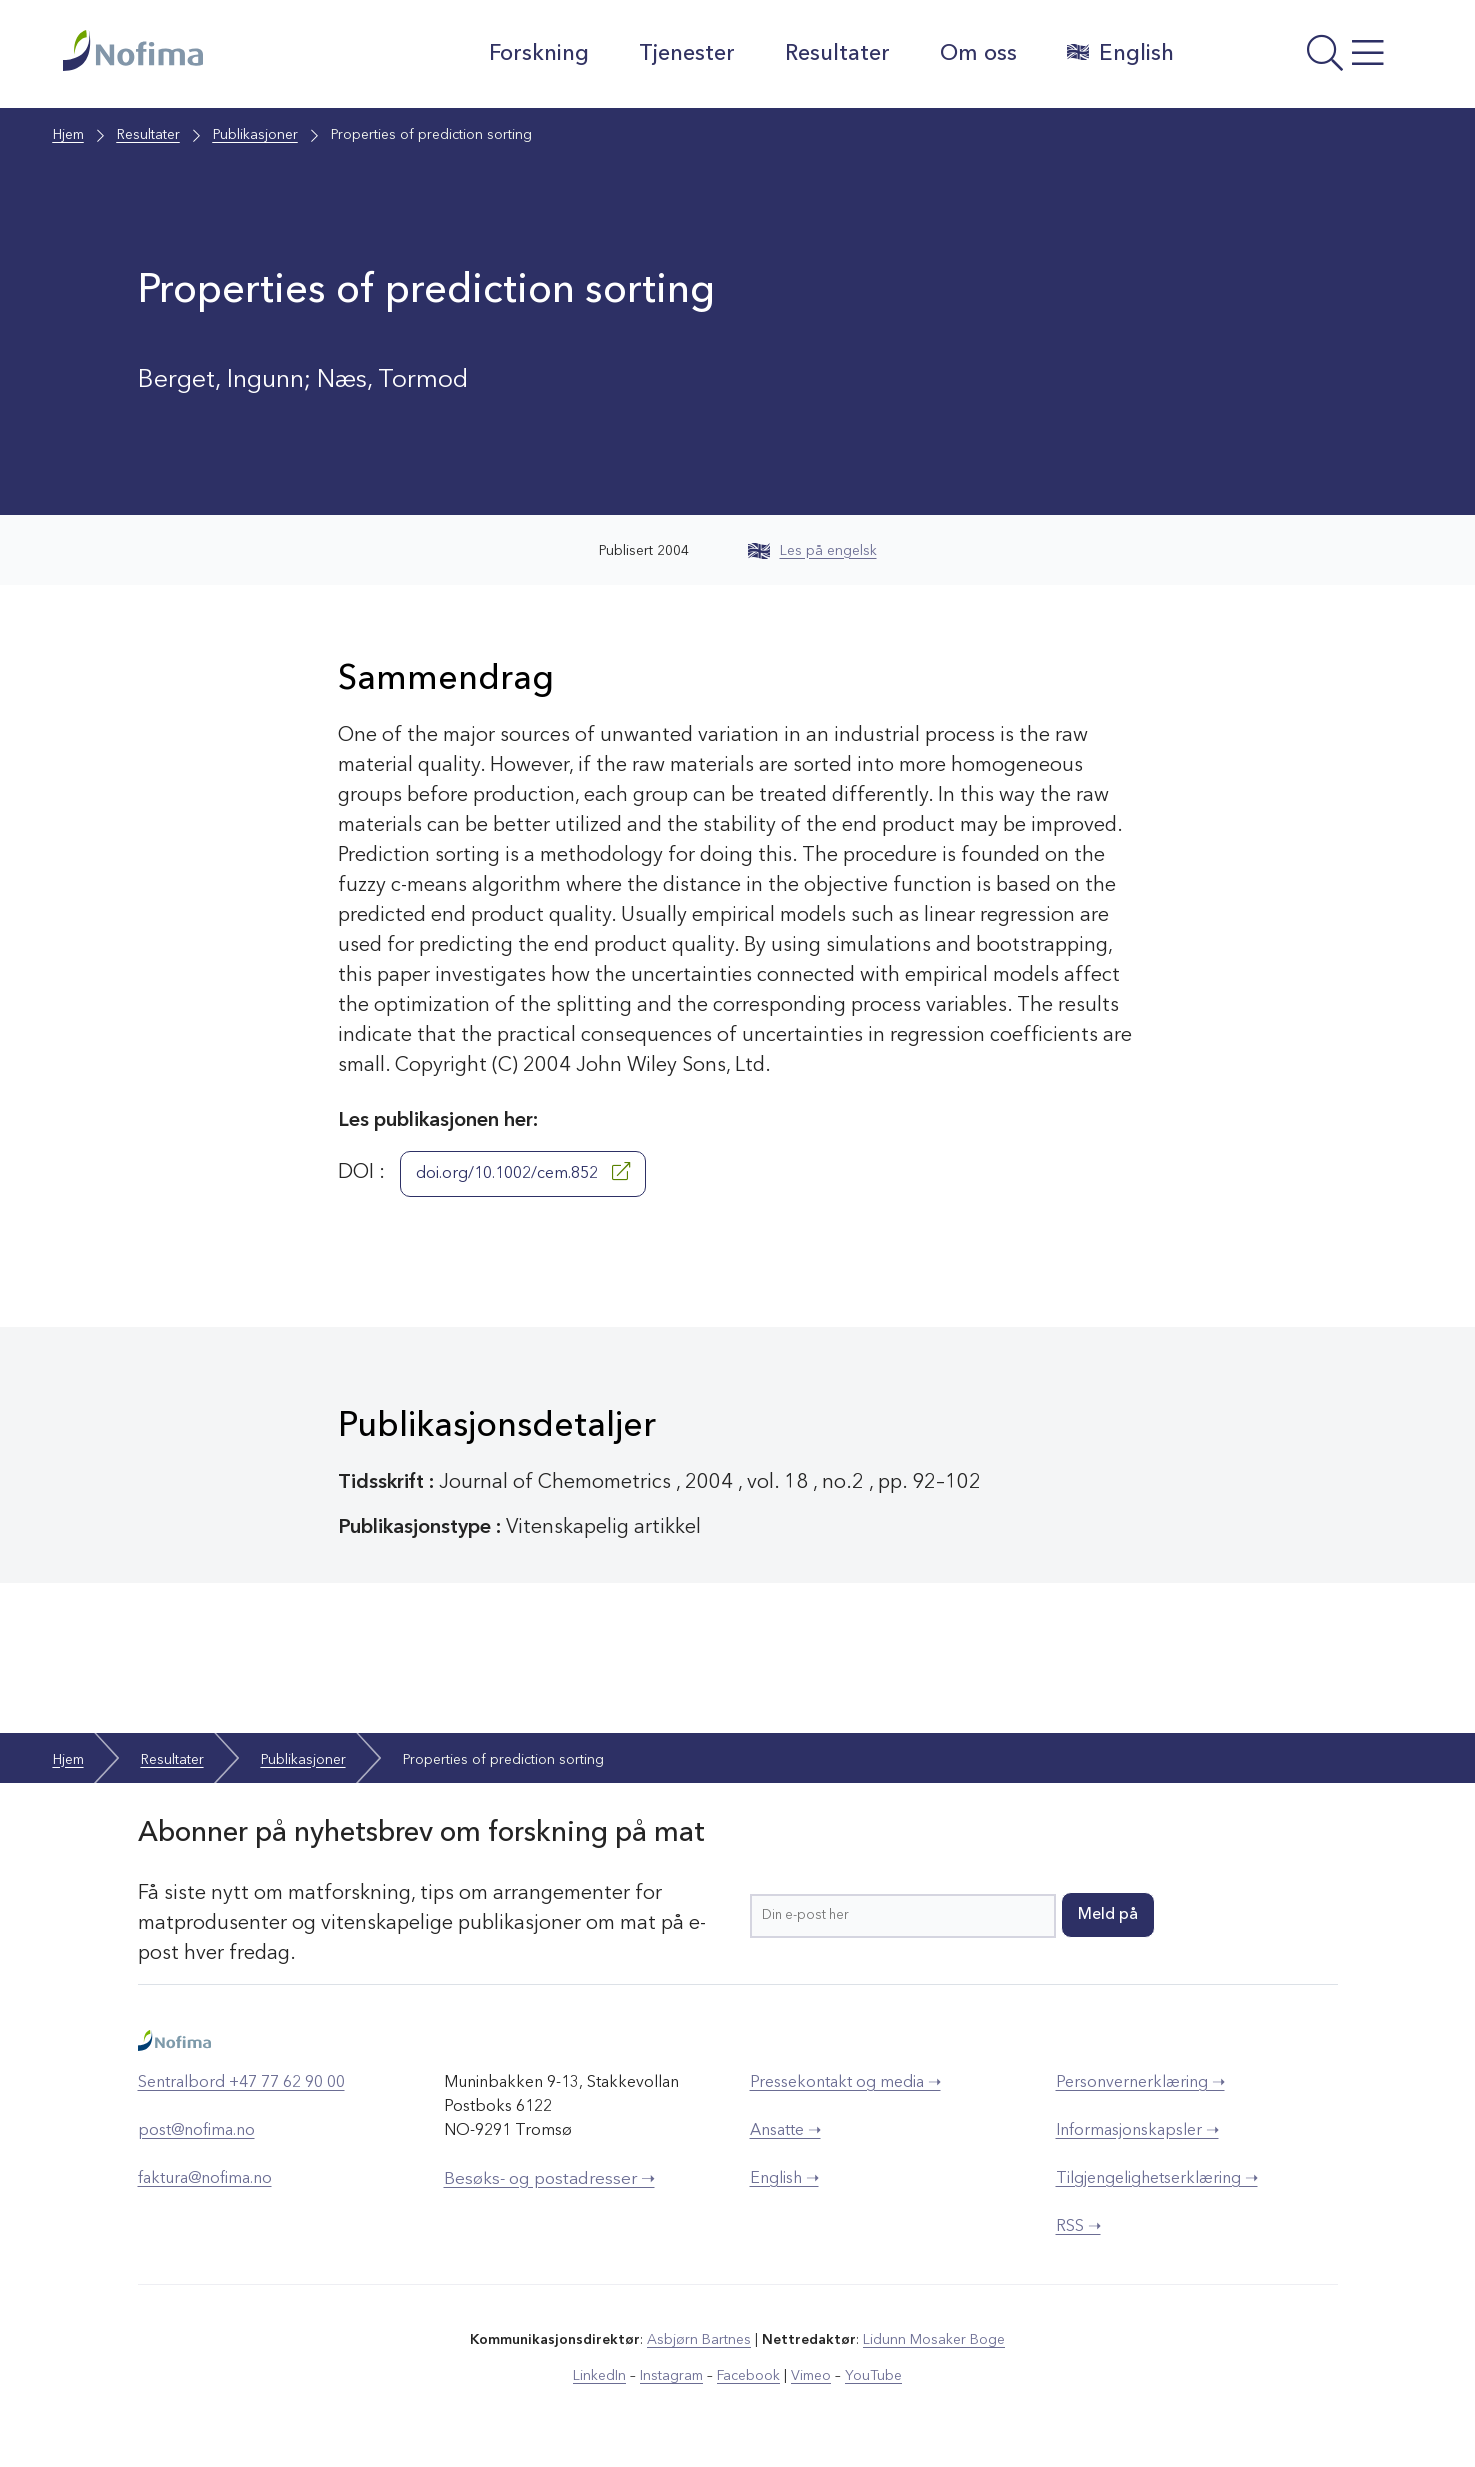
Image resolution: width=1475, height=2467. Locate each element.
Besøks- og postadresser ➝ (549, 2179)
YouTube (873, 2376)
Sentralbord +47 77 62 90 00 (241, 2083)
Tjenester (687, 54)
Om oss (978, 54)
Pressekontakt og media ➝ (845, 2083)
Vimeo (811, 2376)
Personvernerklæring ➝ (1140, 2083)
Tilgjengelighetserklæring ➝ (1157, 2179)
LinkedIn (599, 2376)
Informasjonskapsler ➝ (1137, 2131)
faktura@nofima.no (205, 2179)
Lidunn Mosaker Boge (934, 2340)
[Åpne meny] (1303, 59)
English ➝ (784, 2179)
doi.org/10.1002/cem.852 (523, 1172)
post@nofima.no (196, 2131)
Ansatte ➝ (785, 2131)
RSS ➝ (1078, 2227)
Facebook (748, 2376)
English (1120, 53)
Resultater (837, 54)
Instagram (671, 2376)
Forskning (539, 54)
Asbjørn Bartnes (699, 2340)
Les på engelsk (812, 551)
